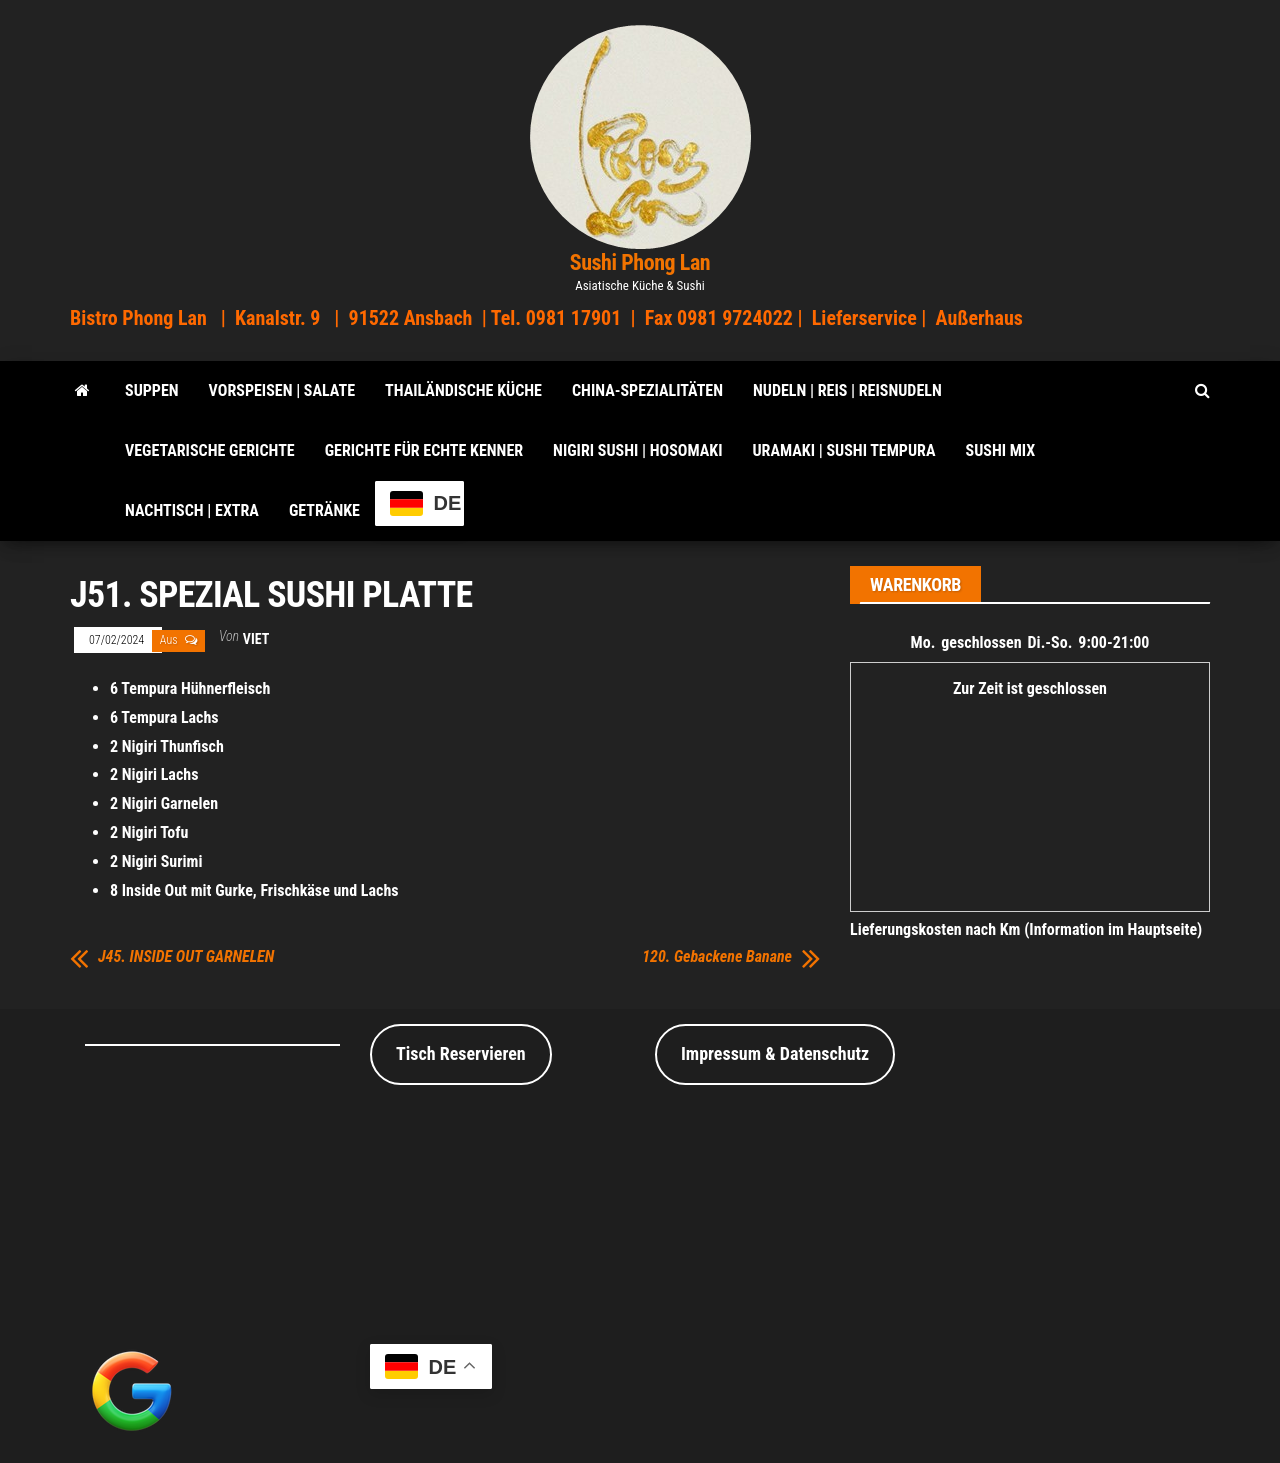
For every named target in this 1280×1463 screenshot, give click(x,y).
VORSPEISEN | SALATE (282, 390)
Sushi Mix (1001, 450)
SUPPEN (152, 390)
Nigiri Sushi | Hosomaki (637, 450)
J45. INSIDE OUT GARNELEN (186, 957)
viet (256, 639)
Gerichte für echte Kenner (424, 450)
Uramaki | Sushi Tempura (843, 450)
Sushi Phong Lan (640, 262)
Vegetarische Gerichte (210, 450)
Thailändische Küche (463, 390)
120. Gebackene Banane (717, 957)
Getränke (324, 510)
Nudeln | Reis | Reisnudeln (847, 390)
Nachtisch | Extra (192, 510)
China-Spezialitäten (647, 390)
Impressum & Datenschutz (775, 1053)
